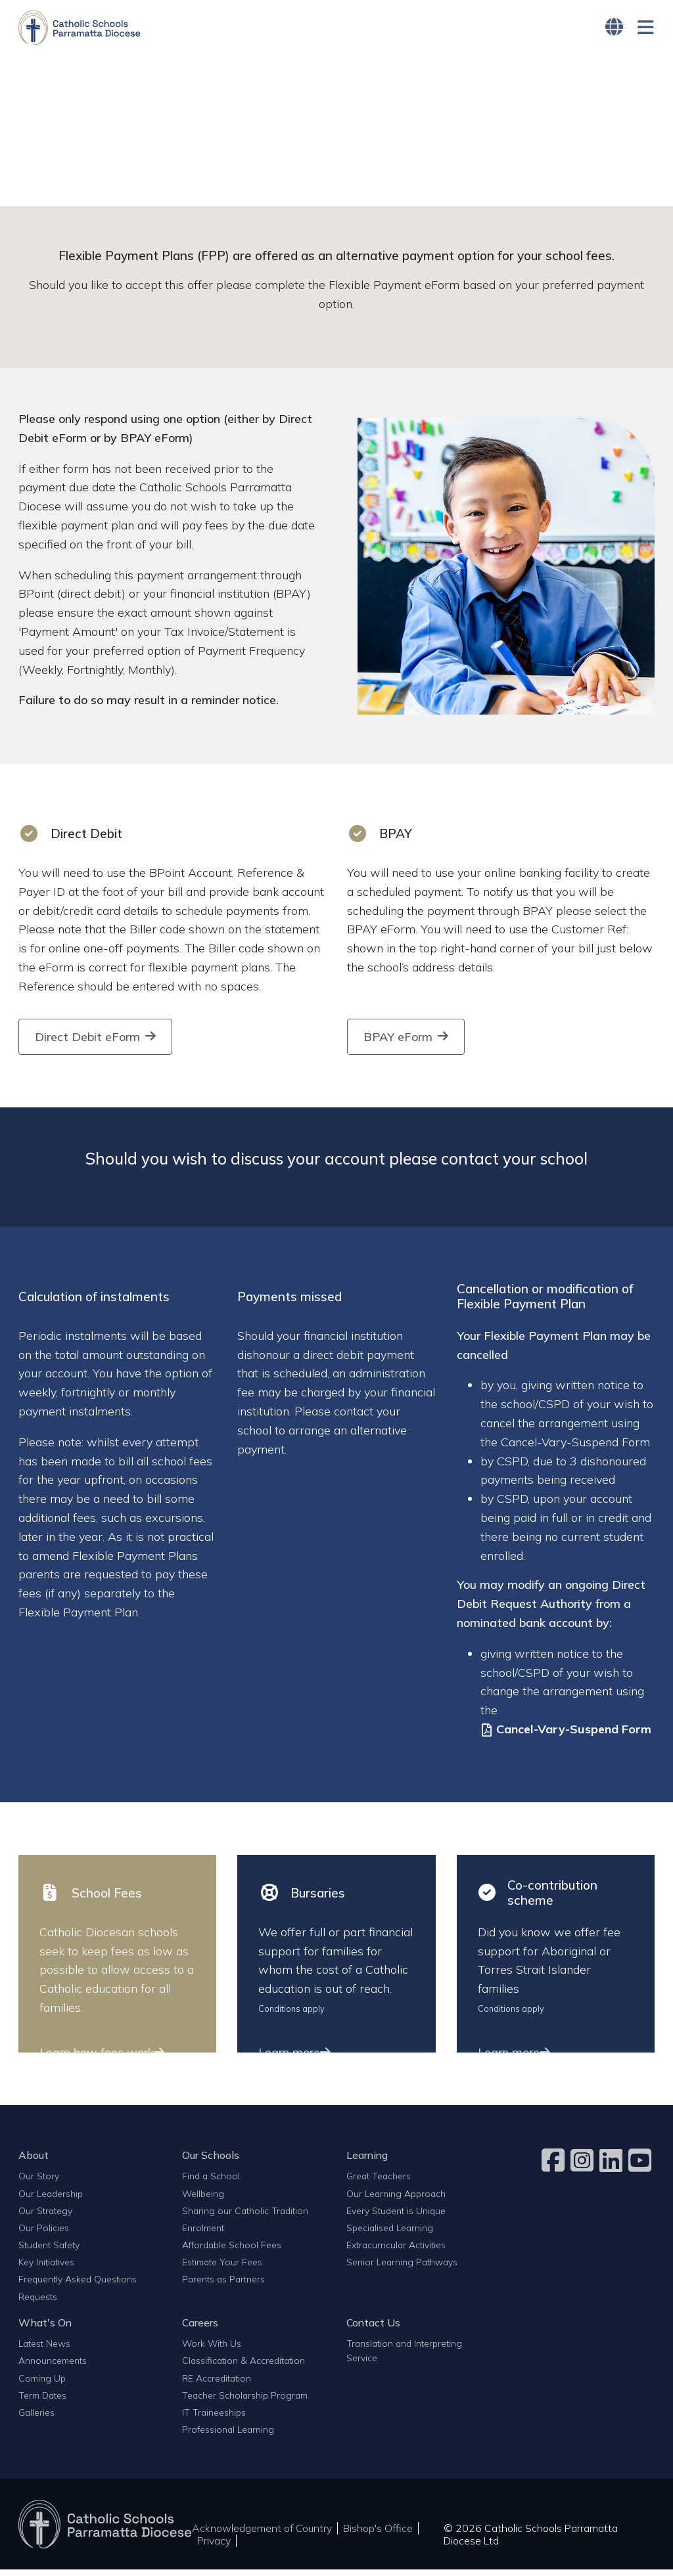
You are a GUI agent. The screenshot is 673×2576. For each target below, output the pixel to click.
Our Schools (210, 2161)
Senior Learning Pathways (401, 2268)
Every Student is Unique (396, 2217)
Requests (37, 2302)
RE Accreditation (216, 2383)
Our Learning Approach (396, 2199)
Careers (200, 2329)
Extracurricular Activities (396, 2251)
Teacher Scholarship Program (245, 2401)
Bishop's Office (378, 2534)
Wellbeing (203, 2199)
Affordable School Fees (231, 2251)
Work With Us (211, 2349)
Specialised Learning (389, 2234)
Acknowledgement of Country (262, 2534)
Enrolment (203, 2234)
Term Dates (42, 2401)
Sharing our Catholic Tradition (245, 2217)
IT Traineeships (214, 2418)
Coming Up (42, 2383)
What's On (45, 2329)
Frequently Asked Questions (77, 2285)
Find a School (211, 2182)
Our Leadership (50, 2199)
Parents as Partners (223, 2285)
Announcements (52, 2366)
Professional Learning (228, 2435)
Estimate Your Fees (222, 2268)
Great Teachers (378, 2182)
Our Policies (43, 2234)
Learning (367, 2161)
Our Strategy (45, 2217)
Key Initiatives (46, 2268)
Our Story (38, 2182)
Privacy (214, 2547)
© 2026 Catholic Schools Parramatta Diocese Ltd (531, 2541)
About (33, 2161)
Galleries (36, 2418)
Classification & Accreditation (243, 2366)
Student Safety (49, 2251)
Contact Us (373, 2329)
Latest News (44, 2349)
